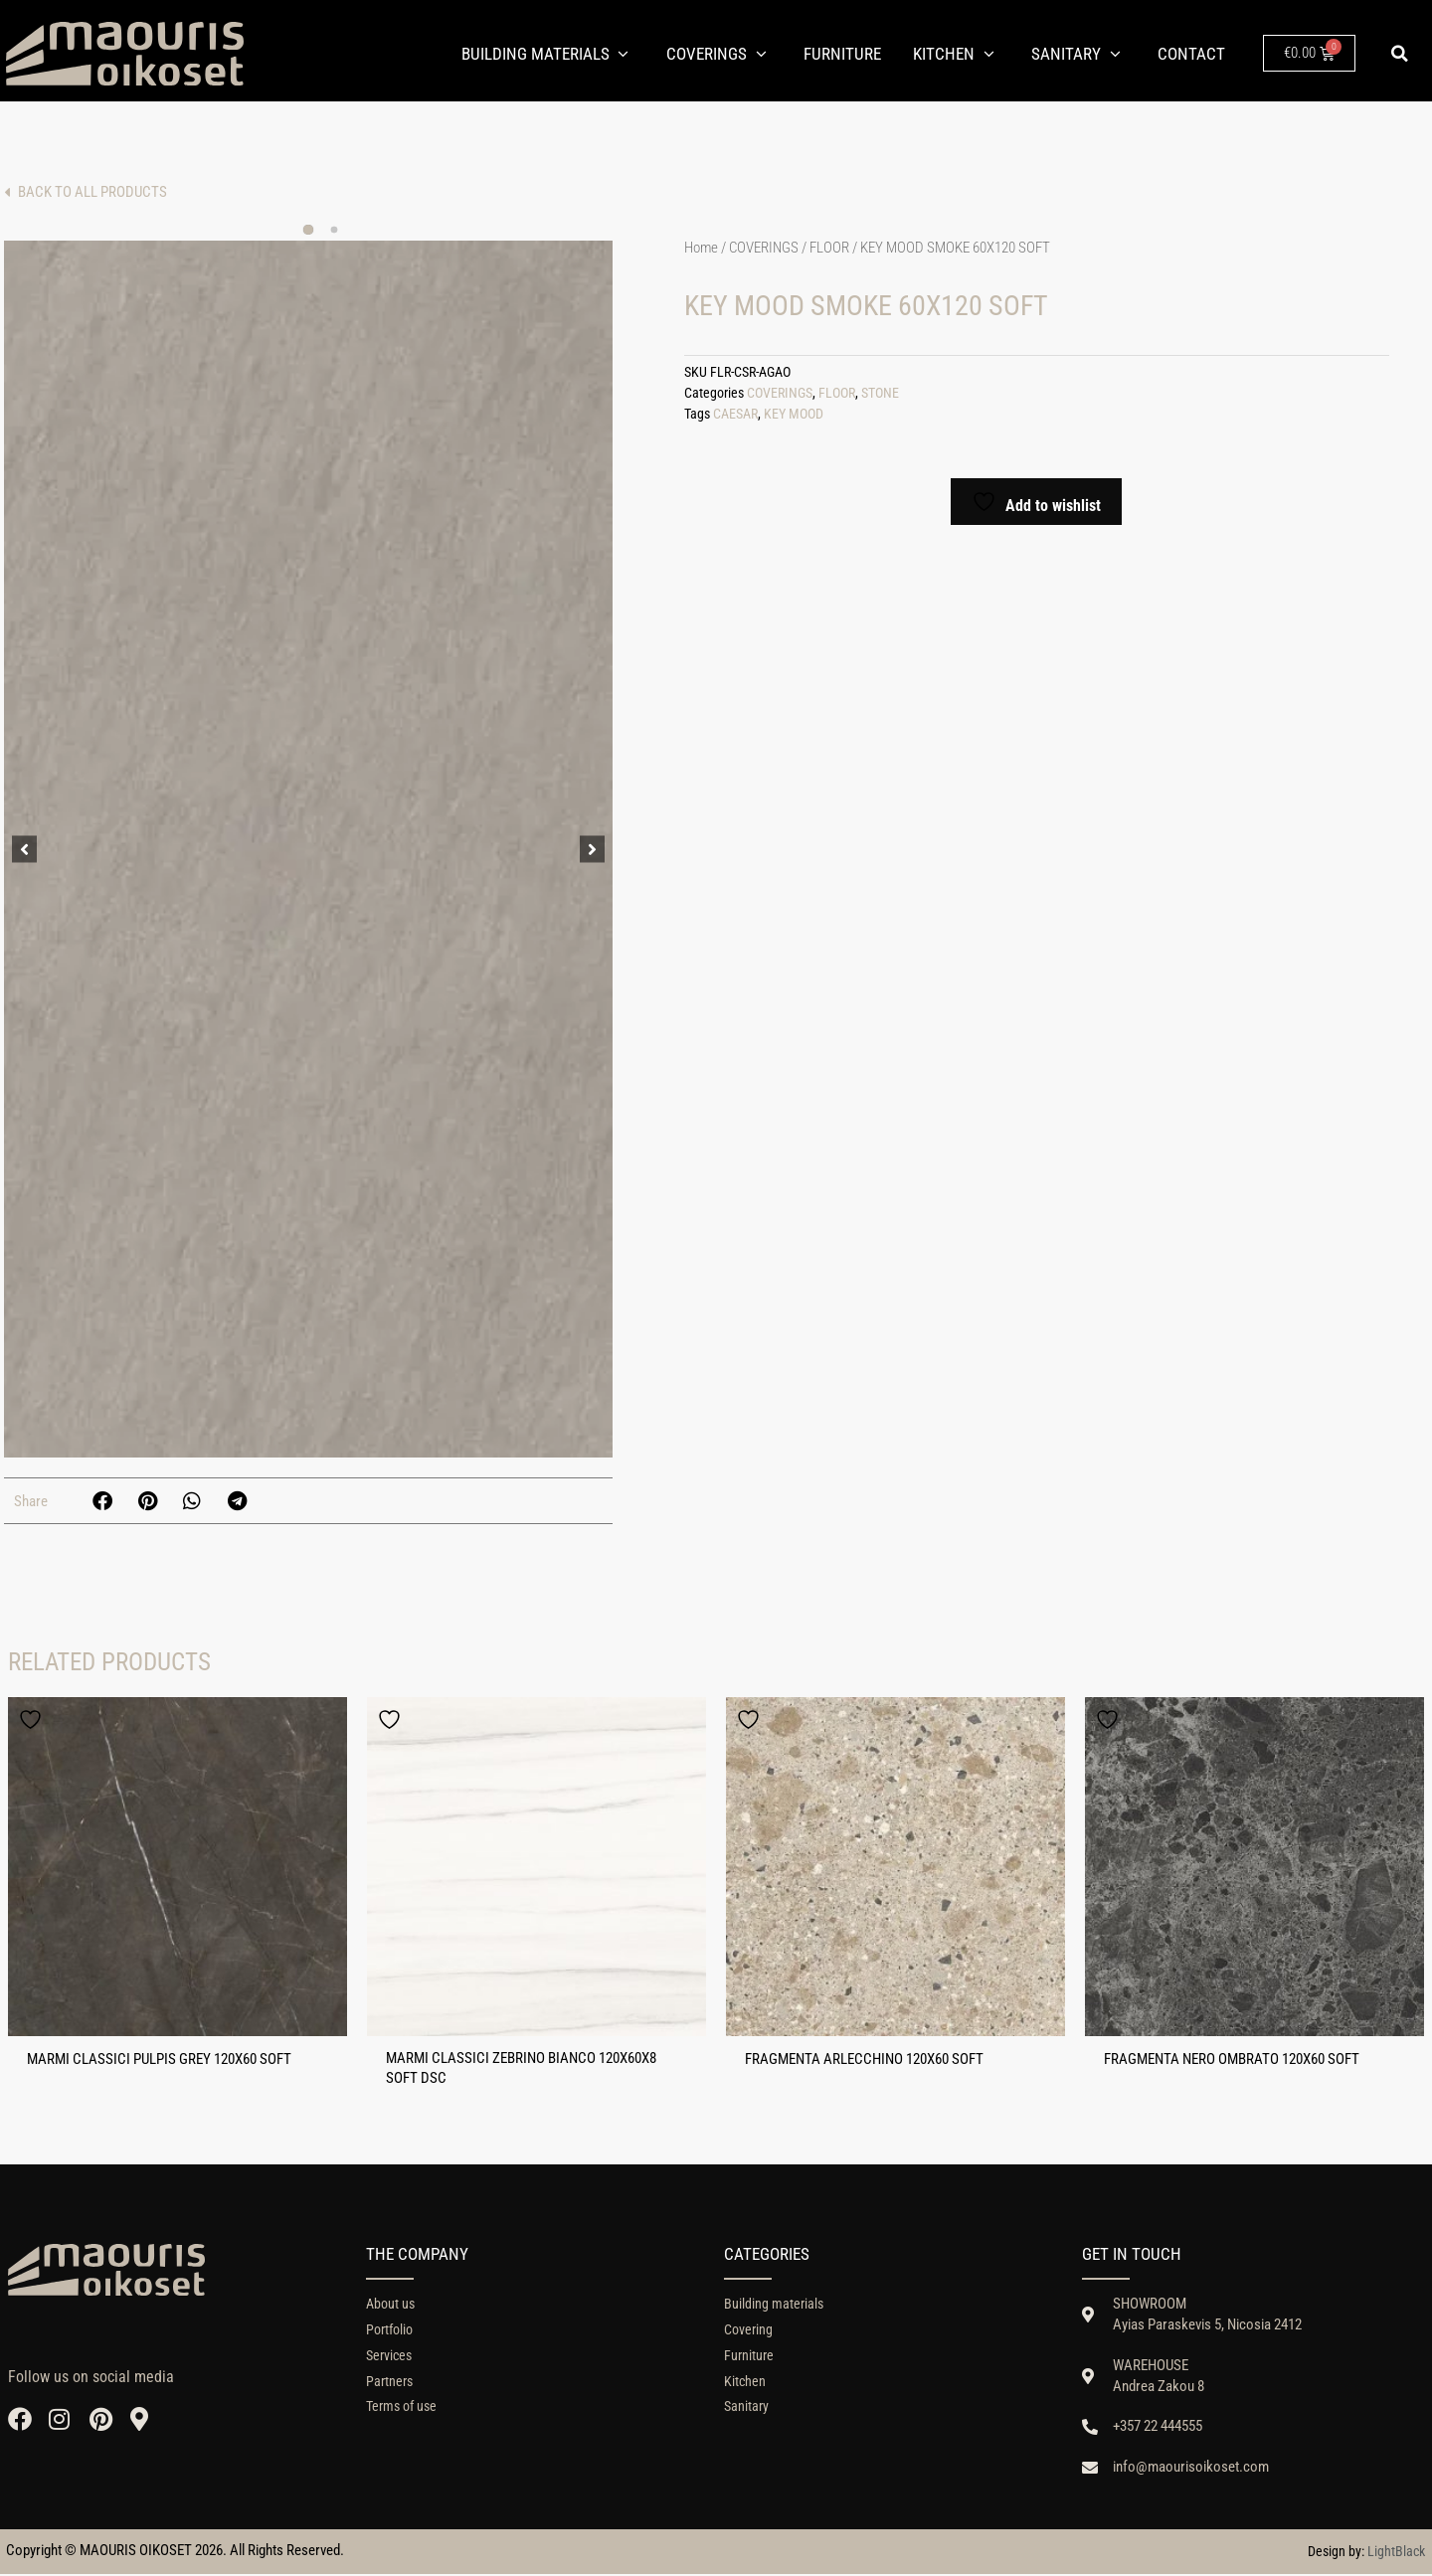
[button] (1400, 54)
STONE (880, 393)
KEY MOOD (793, 414)
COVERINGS (764, 248)
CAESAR (735, 414)
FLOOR (829, 248)
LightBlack (1396, 2553)
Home (701, 248)
